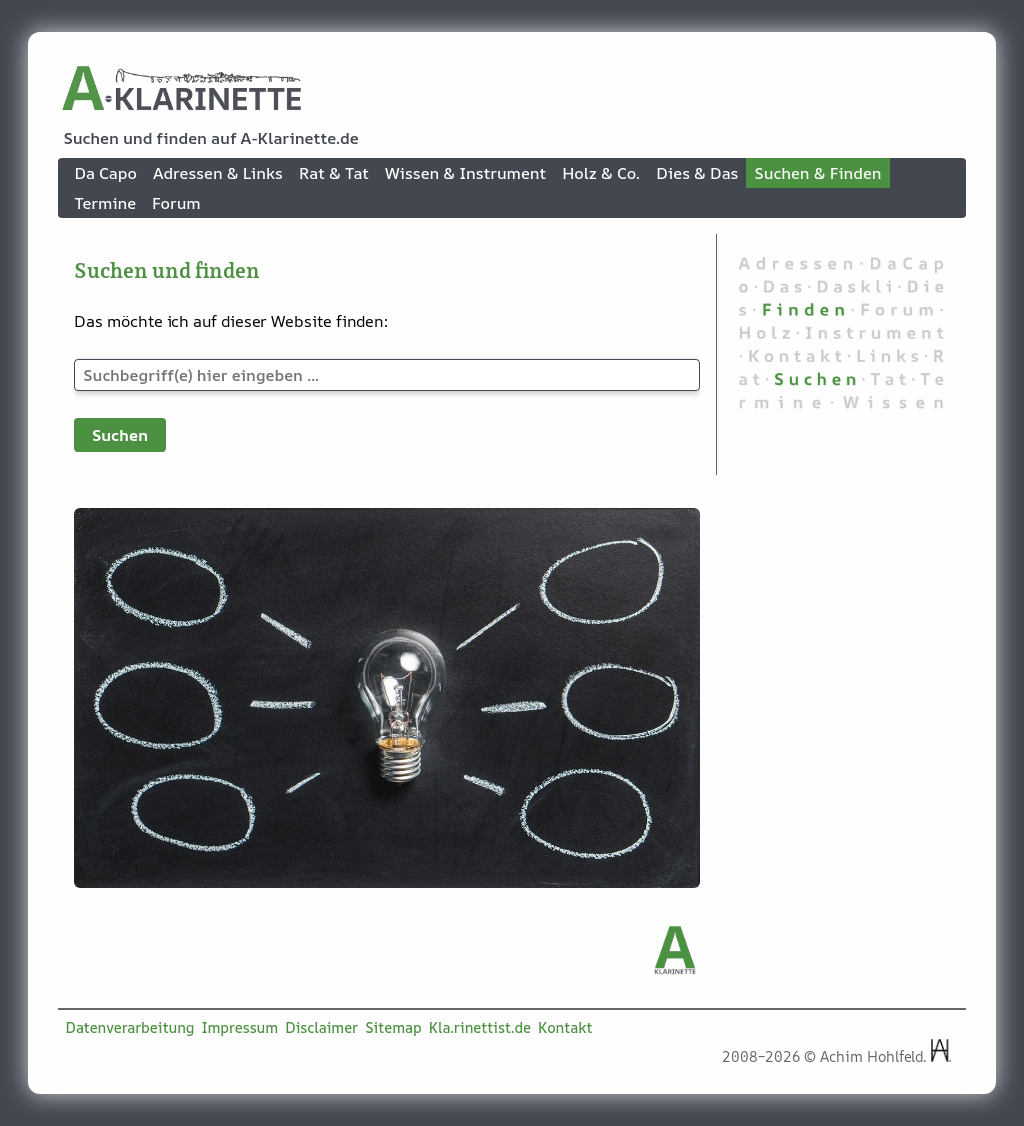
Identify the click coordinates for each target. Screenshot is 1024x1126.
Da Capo (105, 173)
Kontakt (565, 1027)
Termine (105, 203)
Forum (176, 203)
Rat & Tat (334, 173)
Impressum (240, 1027)
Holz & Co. (601, 173)
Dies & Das (697, 173)
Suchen (120, 435)
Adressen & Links (218, 173)
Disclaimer (321, 1027)
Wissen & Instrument (465, 173)
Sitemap (393, 1027)
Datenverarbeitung (130, 1027)
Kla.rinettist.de (480, 1027)
